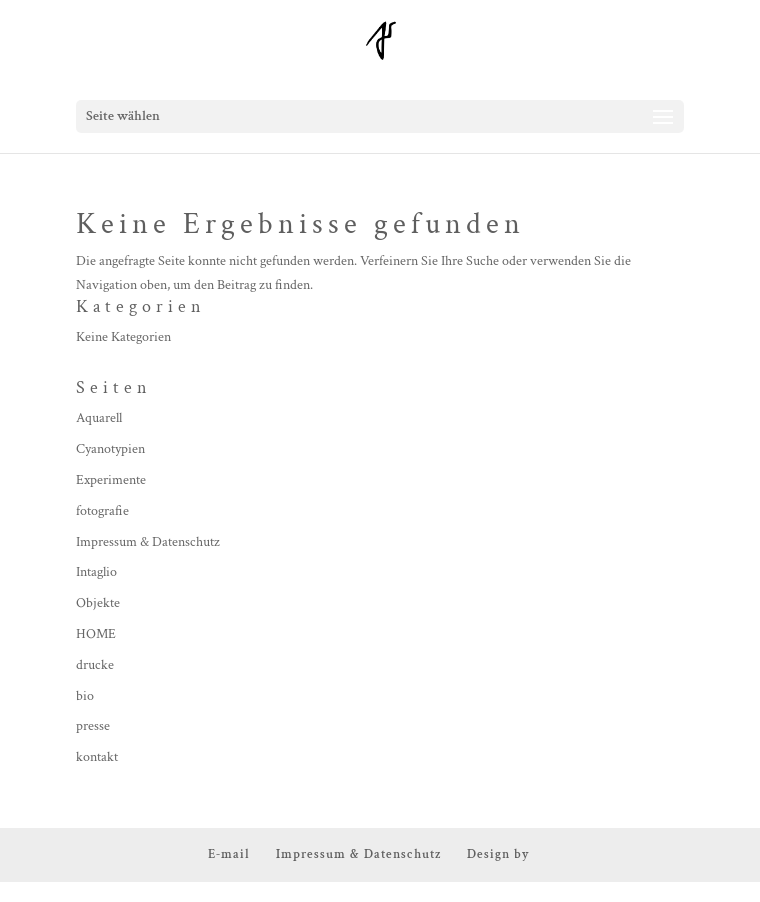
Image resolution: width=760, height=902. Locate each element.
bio (85, 696)
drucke (95, 665)
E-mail (229, 854)
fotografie (102, 511)
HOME (96, 634)
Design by (498, 854)
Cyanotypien (110, 449)
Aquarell (99, 418)
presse (93, 726)
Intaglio (96, 572)
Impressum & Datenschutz (148, 542)
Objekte (98, 603)
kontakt (97, 757)
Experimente (111, 480)
